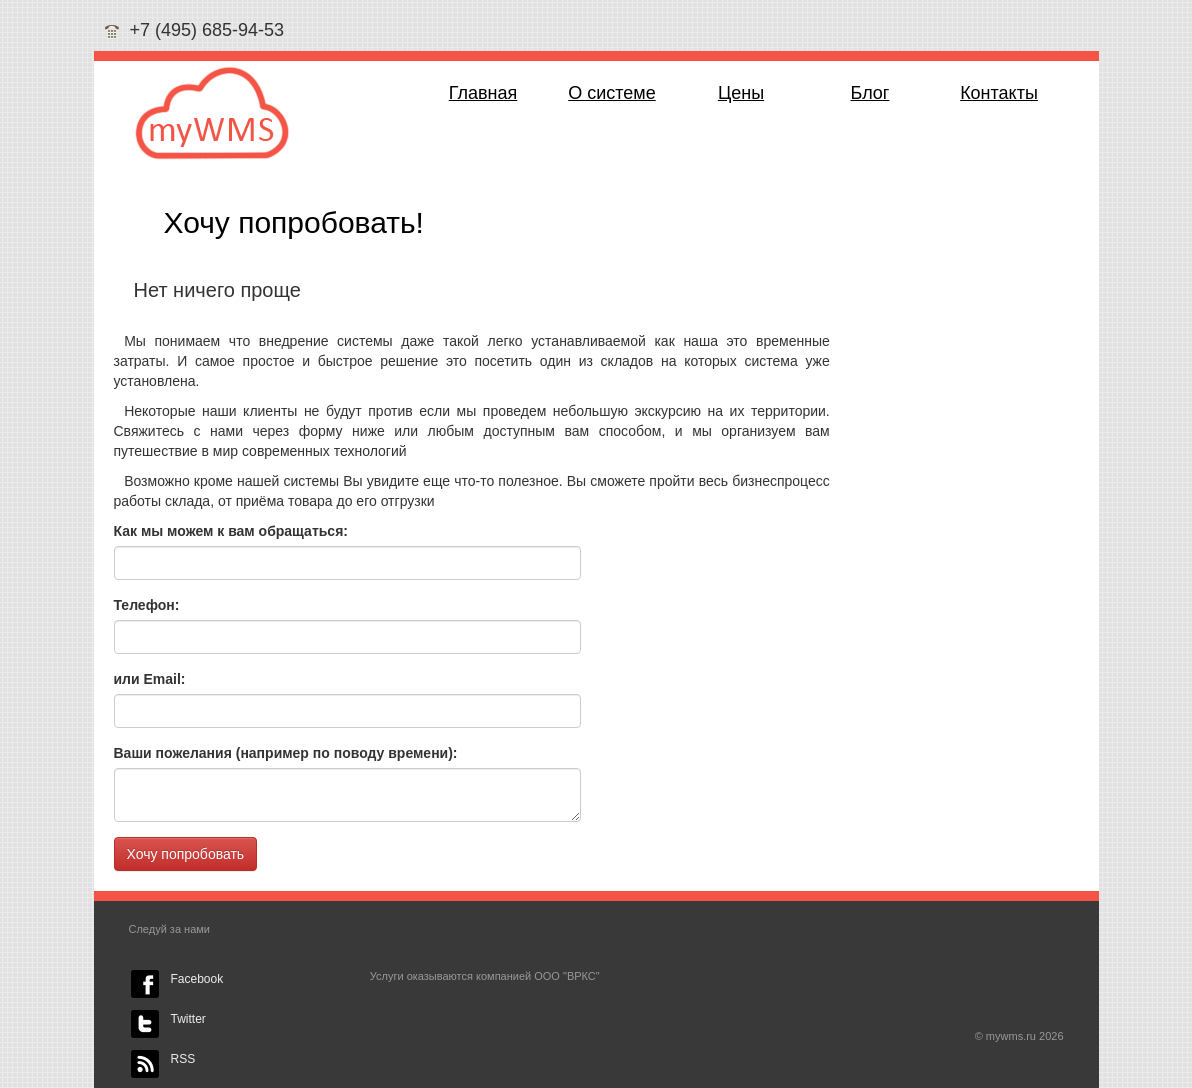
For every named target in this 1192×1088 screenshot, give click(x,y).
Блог (870, 93)
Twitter (188, 1019)
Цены (741, 93)
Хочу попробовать (186, 854)
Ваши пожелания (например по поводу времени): (286, 753)
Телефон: (147, 605)
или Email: (150, 679)
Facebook (197, 979)
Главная (483, 93)
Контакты (999, 93)
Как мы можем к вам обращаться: (231, 531)
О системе (612, 93)
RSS (183, 1059)
